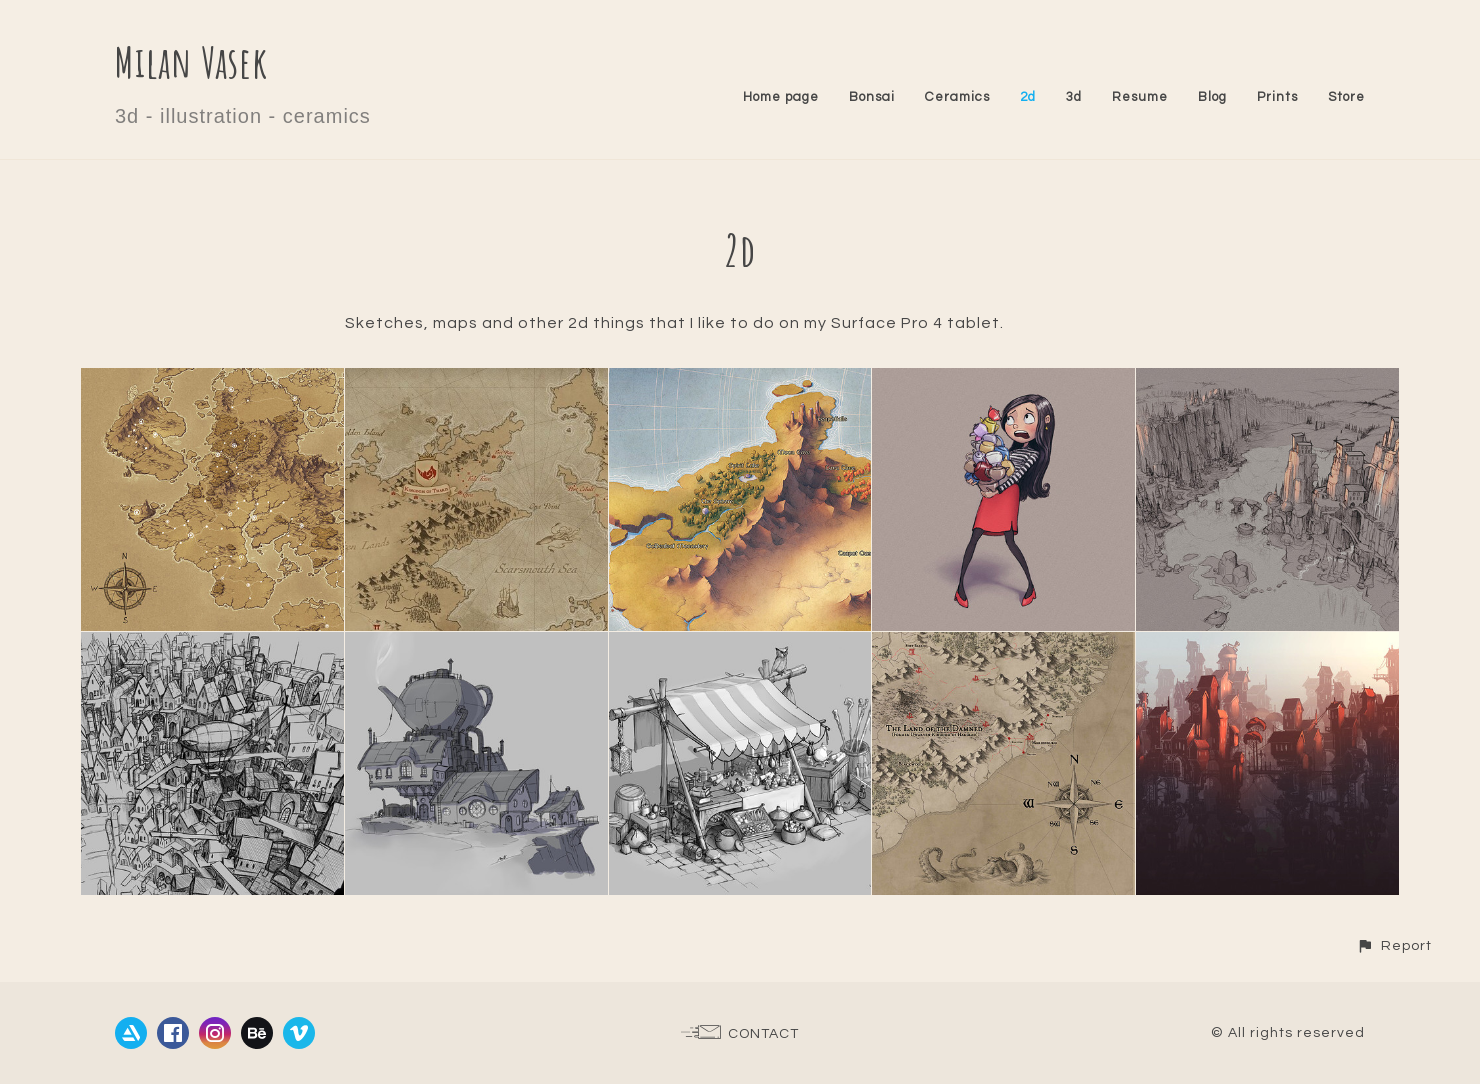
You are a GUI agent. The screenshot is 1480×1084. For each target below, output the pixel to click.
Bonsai (872, 97)
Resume (1140, 97)
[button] (1394, 945)
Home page (781, 97)
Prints (1277, 97)
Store (1346, 97)
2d (1028, 97)
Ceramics (957, 97)
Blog (1212, 97)
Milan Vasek (191, 61)
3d (1074, 97)
